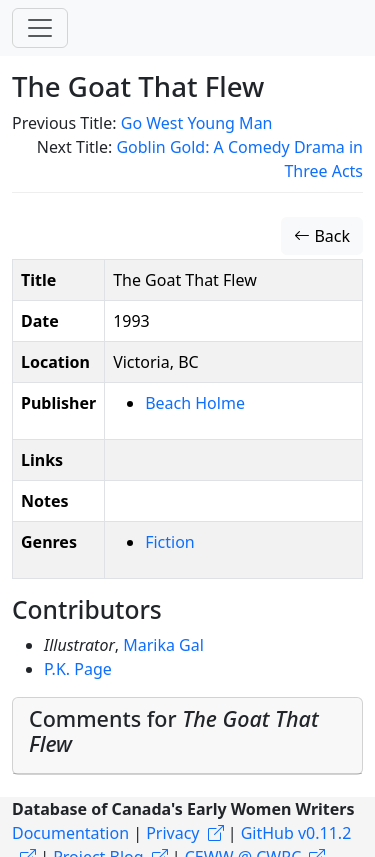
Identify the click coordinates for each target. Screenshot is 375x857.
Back (322, 236)
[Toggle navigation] (40, 28)
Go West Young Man (197, 123)
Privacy (172, 833)
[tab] (187, 736)
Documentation (70, 833)
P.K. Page (78, 669)
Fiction (170, 542)
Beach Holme (195, 403)
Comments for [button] (174, 731)
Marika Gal (163, 645)
